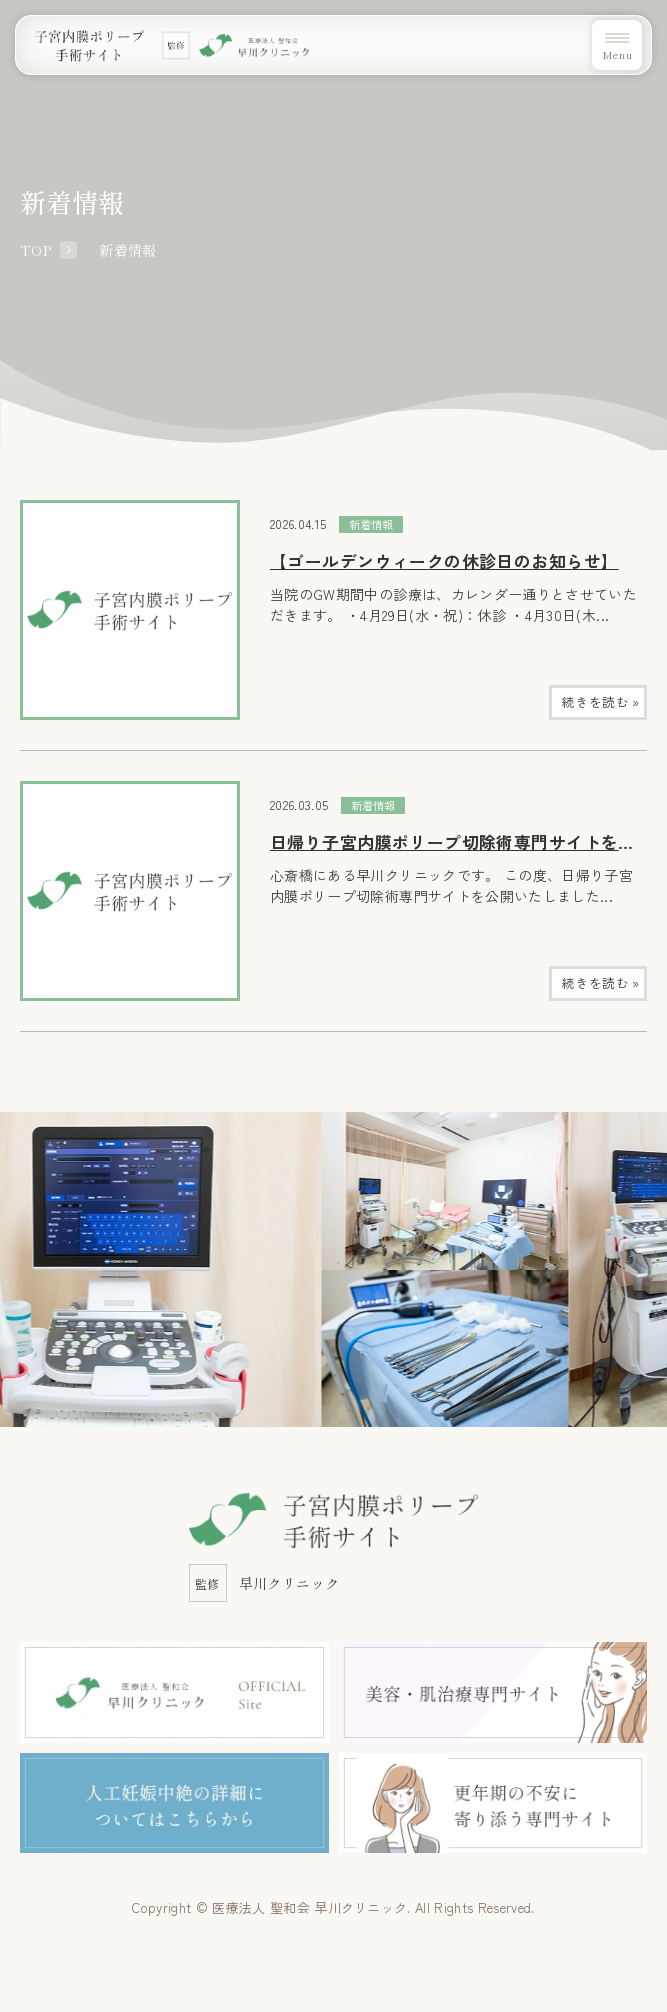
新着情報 (371, 524)
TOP (35, 250)
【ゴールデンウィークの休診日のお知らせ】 (444, 561)
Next (661, 1211)
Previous (6, 1211)
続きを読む (600, 702)
